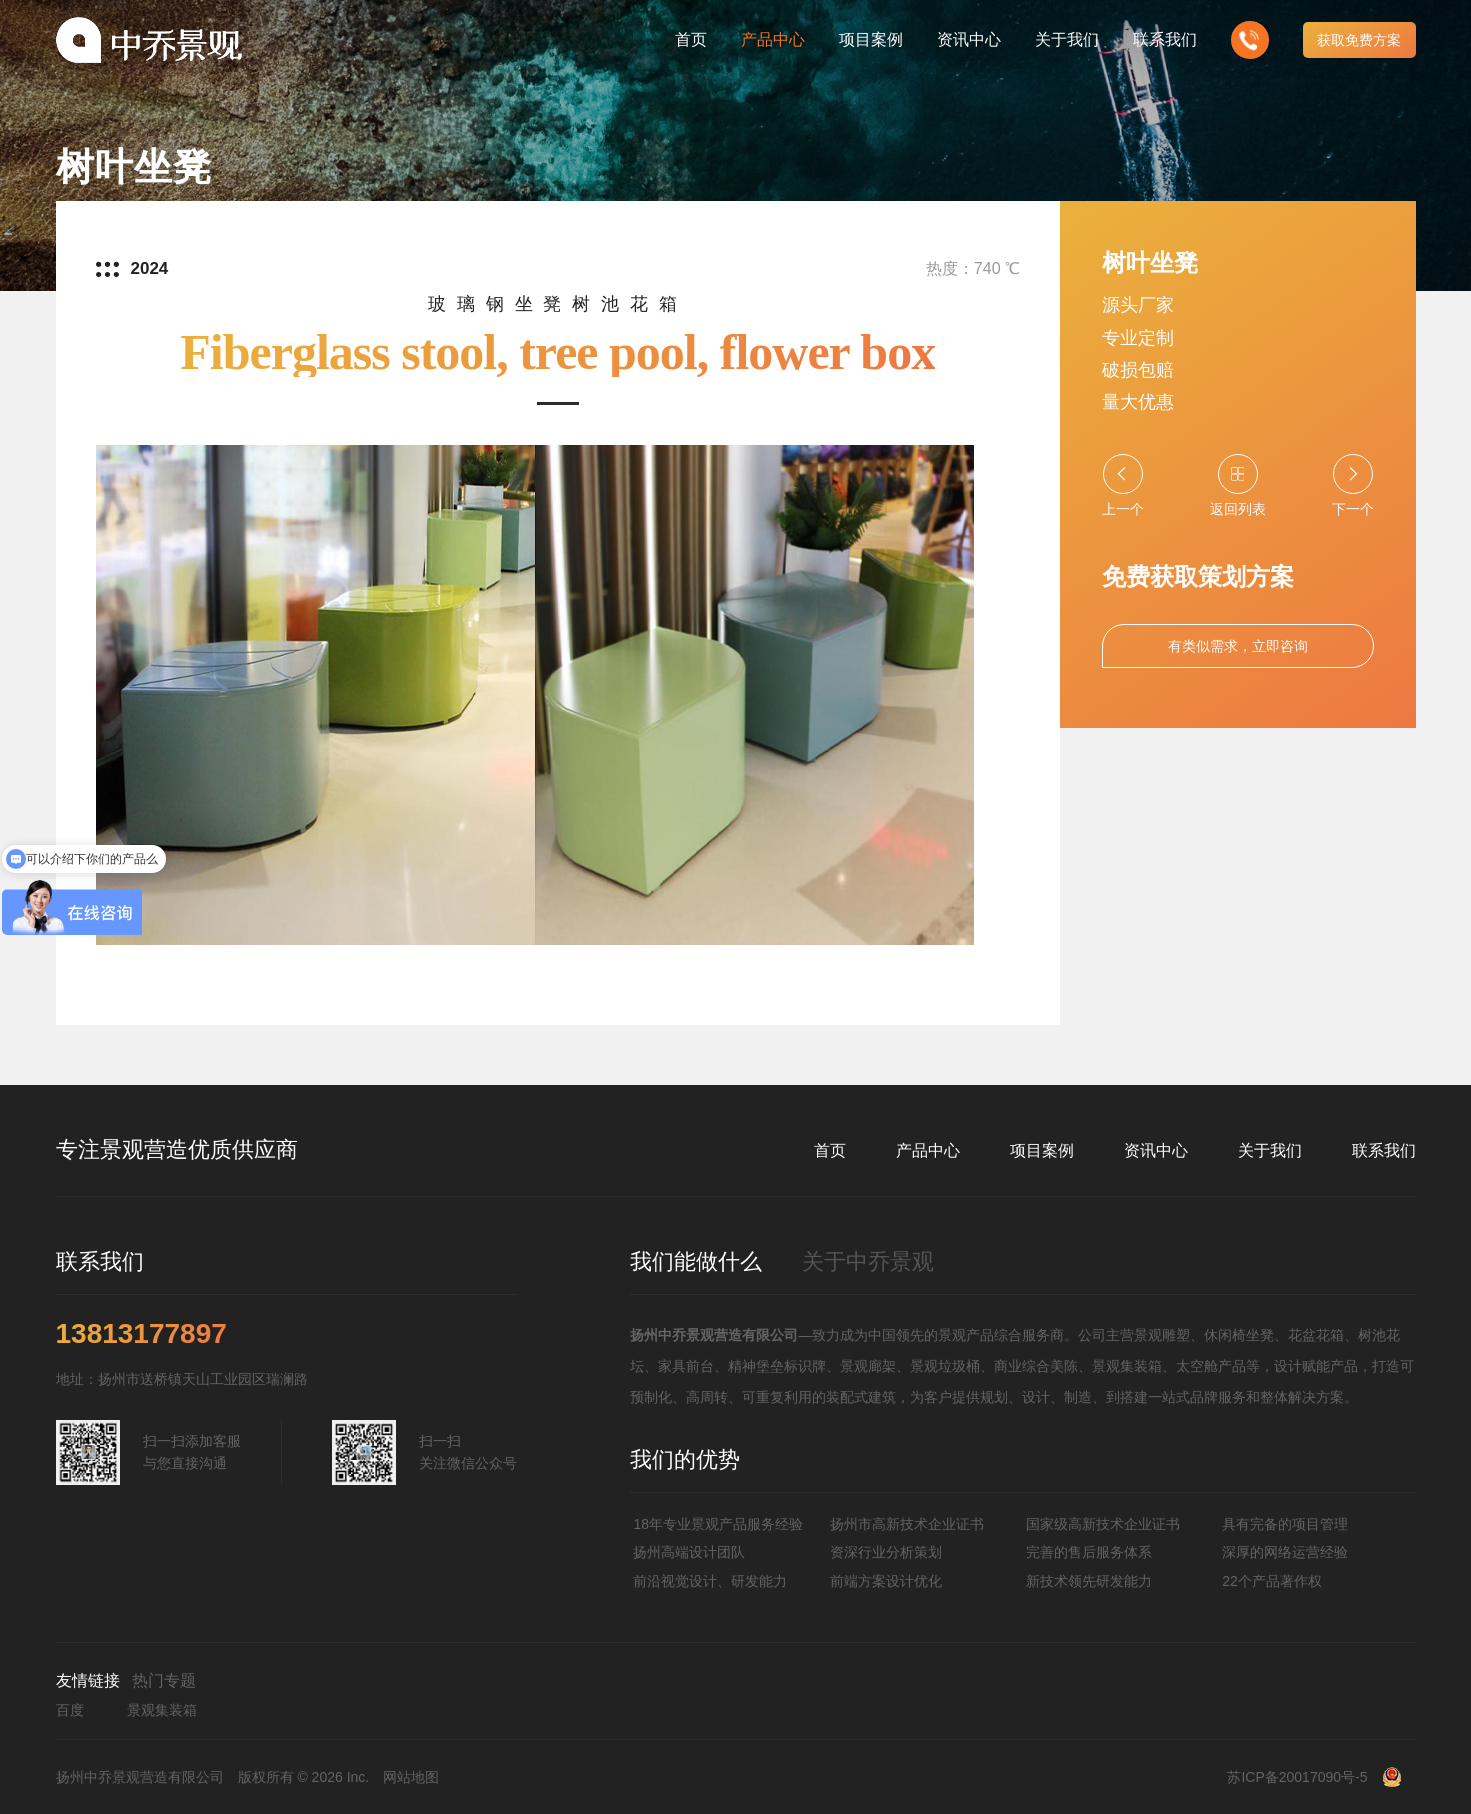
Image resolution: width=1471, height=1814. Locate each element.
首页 (830, 1150)
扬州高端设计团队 (689, 1552)
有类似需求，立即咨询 (1238, 646)
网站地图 (411, 1777)
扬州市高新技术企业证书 (907, 1524)
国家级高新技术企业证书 (1103, 1524)
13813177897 (141, 1334)
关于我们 (1270, 1150)
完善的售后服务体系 (1089, 1552)
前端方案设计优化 (886, 1581)
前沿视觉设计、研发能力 (710, 1581)
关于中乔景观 (868, 1261)
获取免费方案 (1359, 40)
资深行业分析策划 (886, 1552)
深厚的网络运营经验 (1285, 1552)
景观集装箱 (162, 1710)
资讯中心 (1156, 1150)
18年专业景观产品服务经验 (718, 1524)
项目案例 (1042, 1150)
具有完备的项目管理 (1285, 1524)
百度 (70, 1710)
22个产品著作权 (1272, 1581)
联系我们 (1384, 1150)
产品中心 (928, 1150)
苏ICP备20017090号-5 (1297, 1777)
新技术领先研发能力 (1089, 1581)
